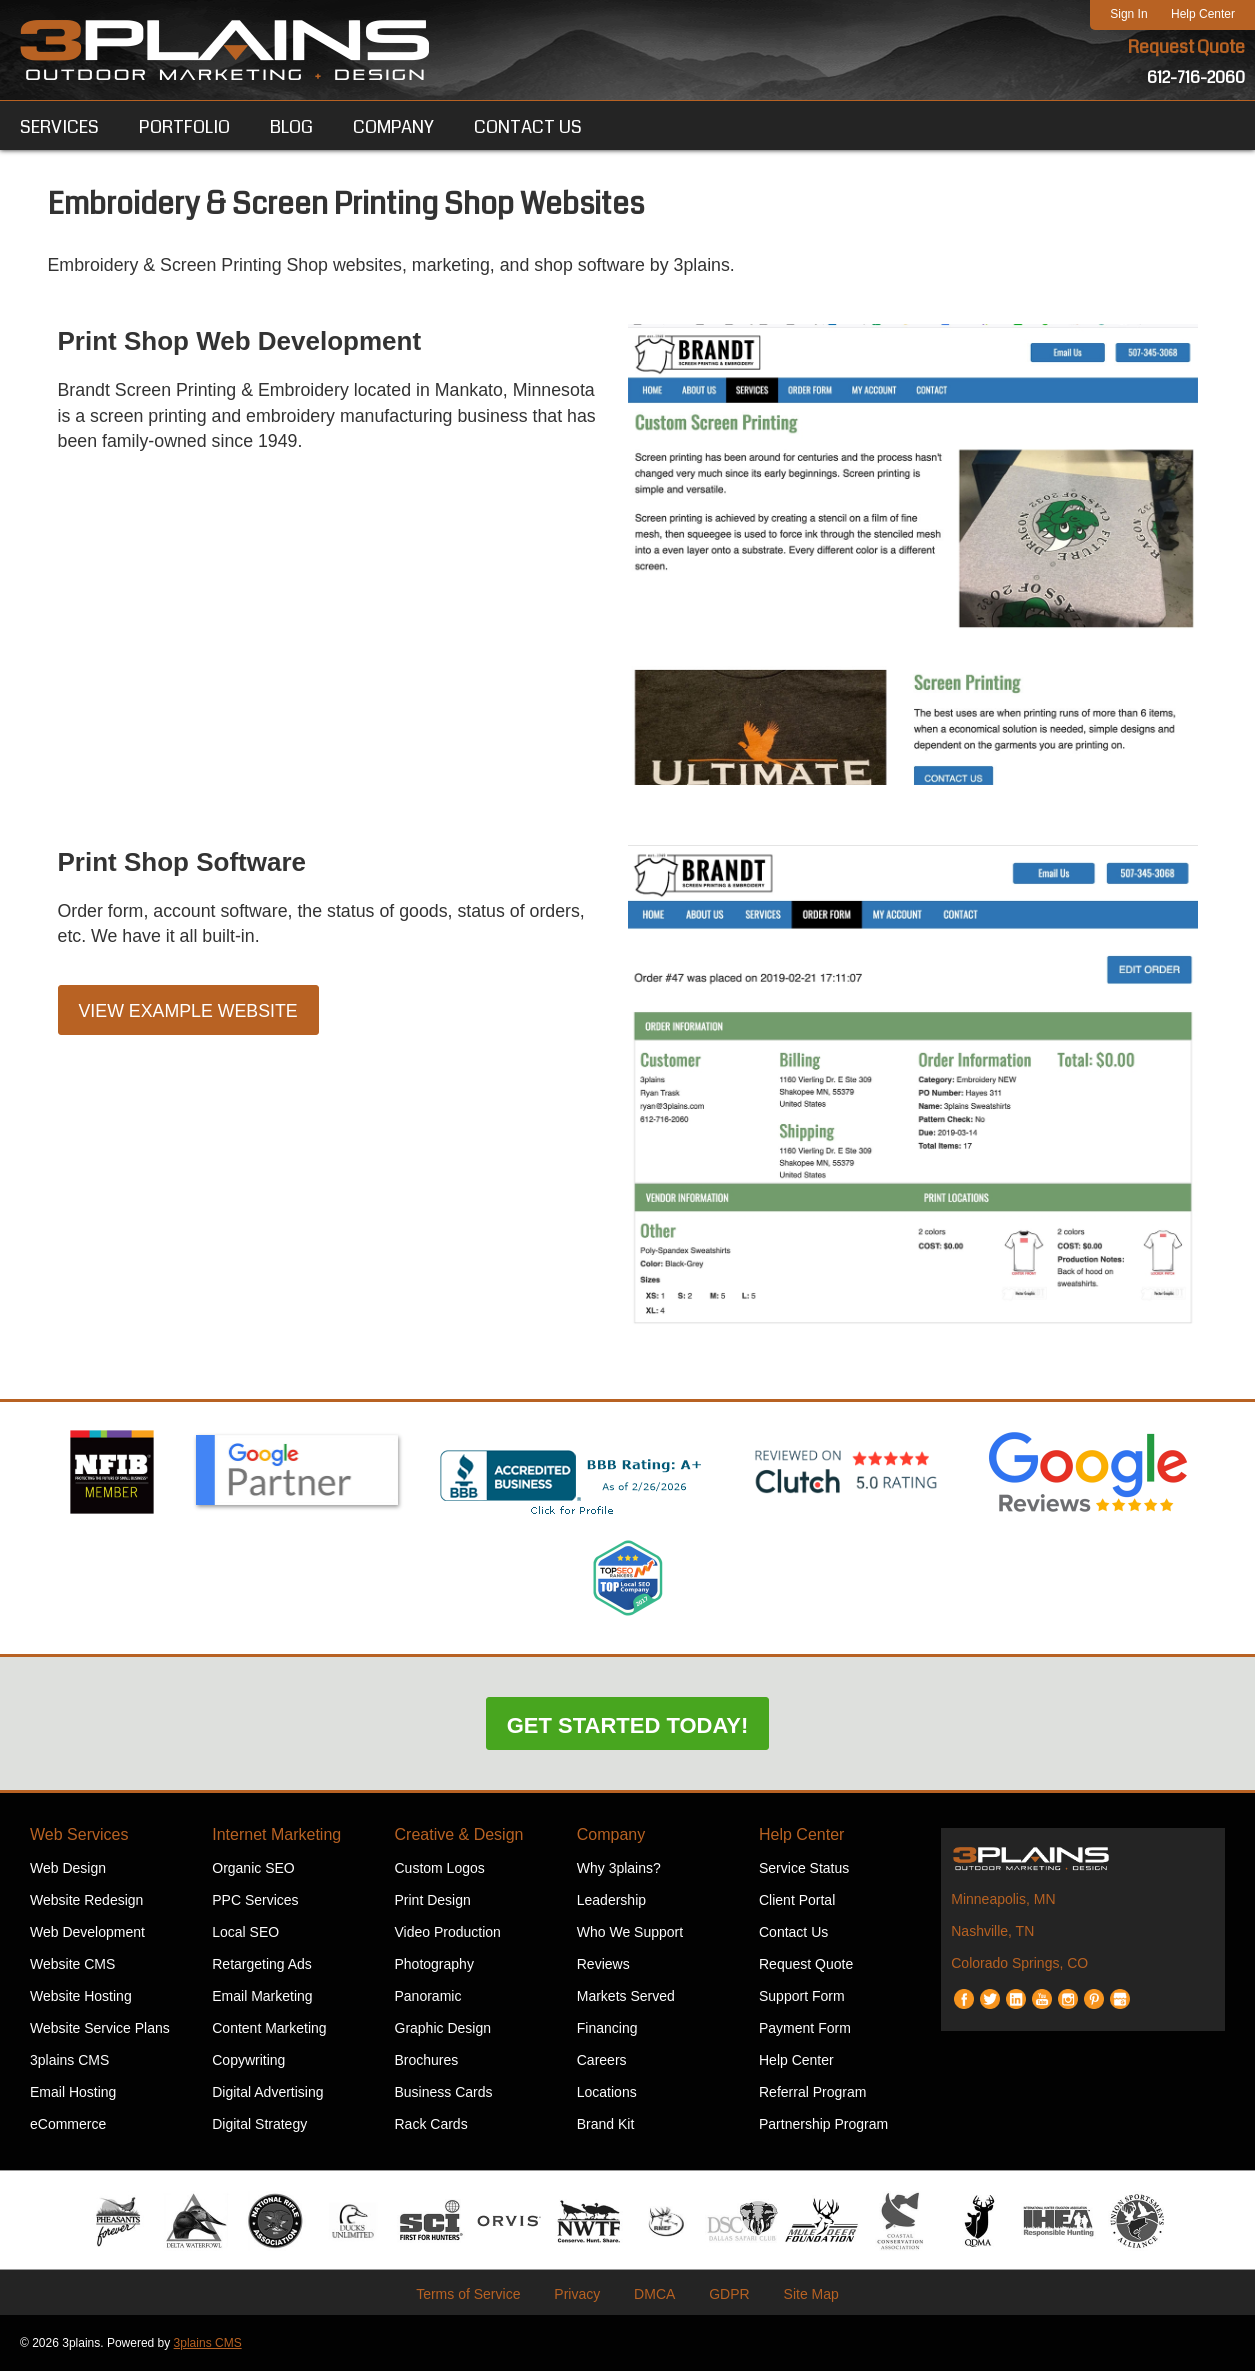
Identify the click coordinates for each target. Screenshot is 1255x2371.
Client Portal (797, 1900)
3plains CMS (69, 2060)
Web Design (68, 1868)
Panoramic (428, 1996)
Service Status (804, 1868)
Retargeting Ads (262, 1964)
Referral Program (812, 2092)
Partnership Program (823, 2124)
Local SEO (245, 1932)
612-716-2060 (1196, 77)
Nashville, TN (992, 1931)
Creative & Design (459, 1834)
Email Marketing (262, 1996)
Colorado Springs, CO (1019, 1963)
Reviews (603, 1964)
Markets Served (626, 1996)
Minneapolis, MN (1003, 1899)
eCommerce (68, 2124)
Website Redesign (86, 1900)
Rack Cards (431, 2124)
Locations (607, 2092)
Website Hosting (81, 1996)
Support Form (802, 1996)
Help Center (1203, 14)
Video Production (448, 1932)
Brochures (427, 2060)
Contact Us (793, 1932)
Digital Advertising (267, 2092)
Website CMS (72, 1964)
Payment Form (805, 2028)
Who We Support (630, 1932)
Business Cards (444, 2092)
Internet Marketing (276, 1834)
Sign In (1128, 14)
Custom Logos (440, 1868)
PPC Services (255, 1900)
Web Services (79, 1834)
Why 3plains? (619, 1868)
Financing (607, 2028)
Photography (434, 1964)
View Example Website (190, 1013)
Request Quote (1186, 48)
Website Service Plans (100, 2028)
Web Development (87, 1932)
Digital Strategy (259, 2124)
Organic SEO (253, 1868)
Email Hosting (73, 2092)
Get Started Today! (628, 1725)
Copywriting (248, 2060)
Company (611, 1834)
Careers (602, 2060)
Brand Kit (606, 2124)
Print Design (433, 1900)
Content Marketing (269, 2028)
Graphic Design (443, 2028)
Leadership (611, 1900)
